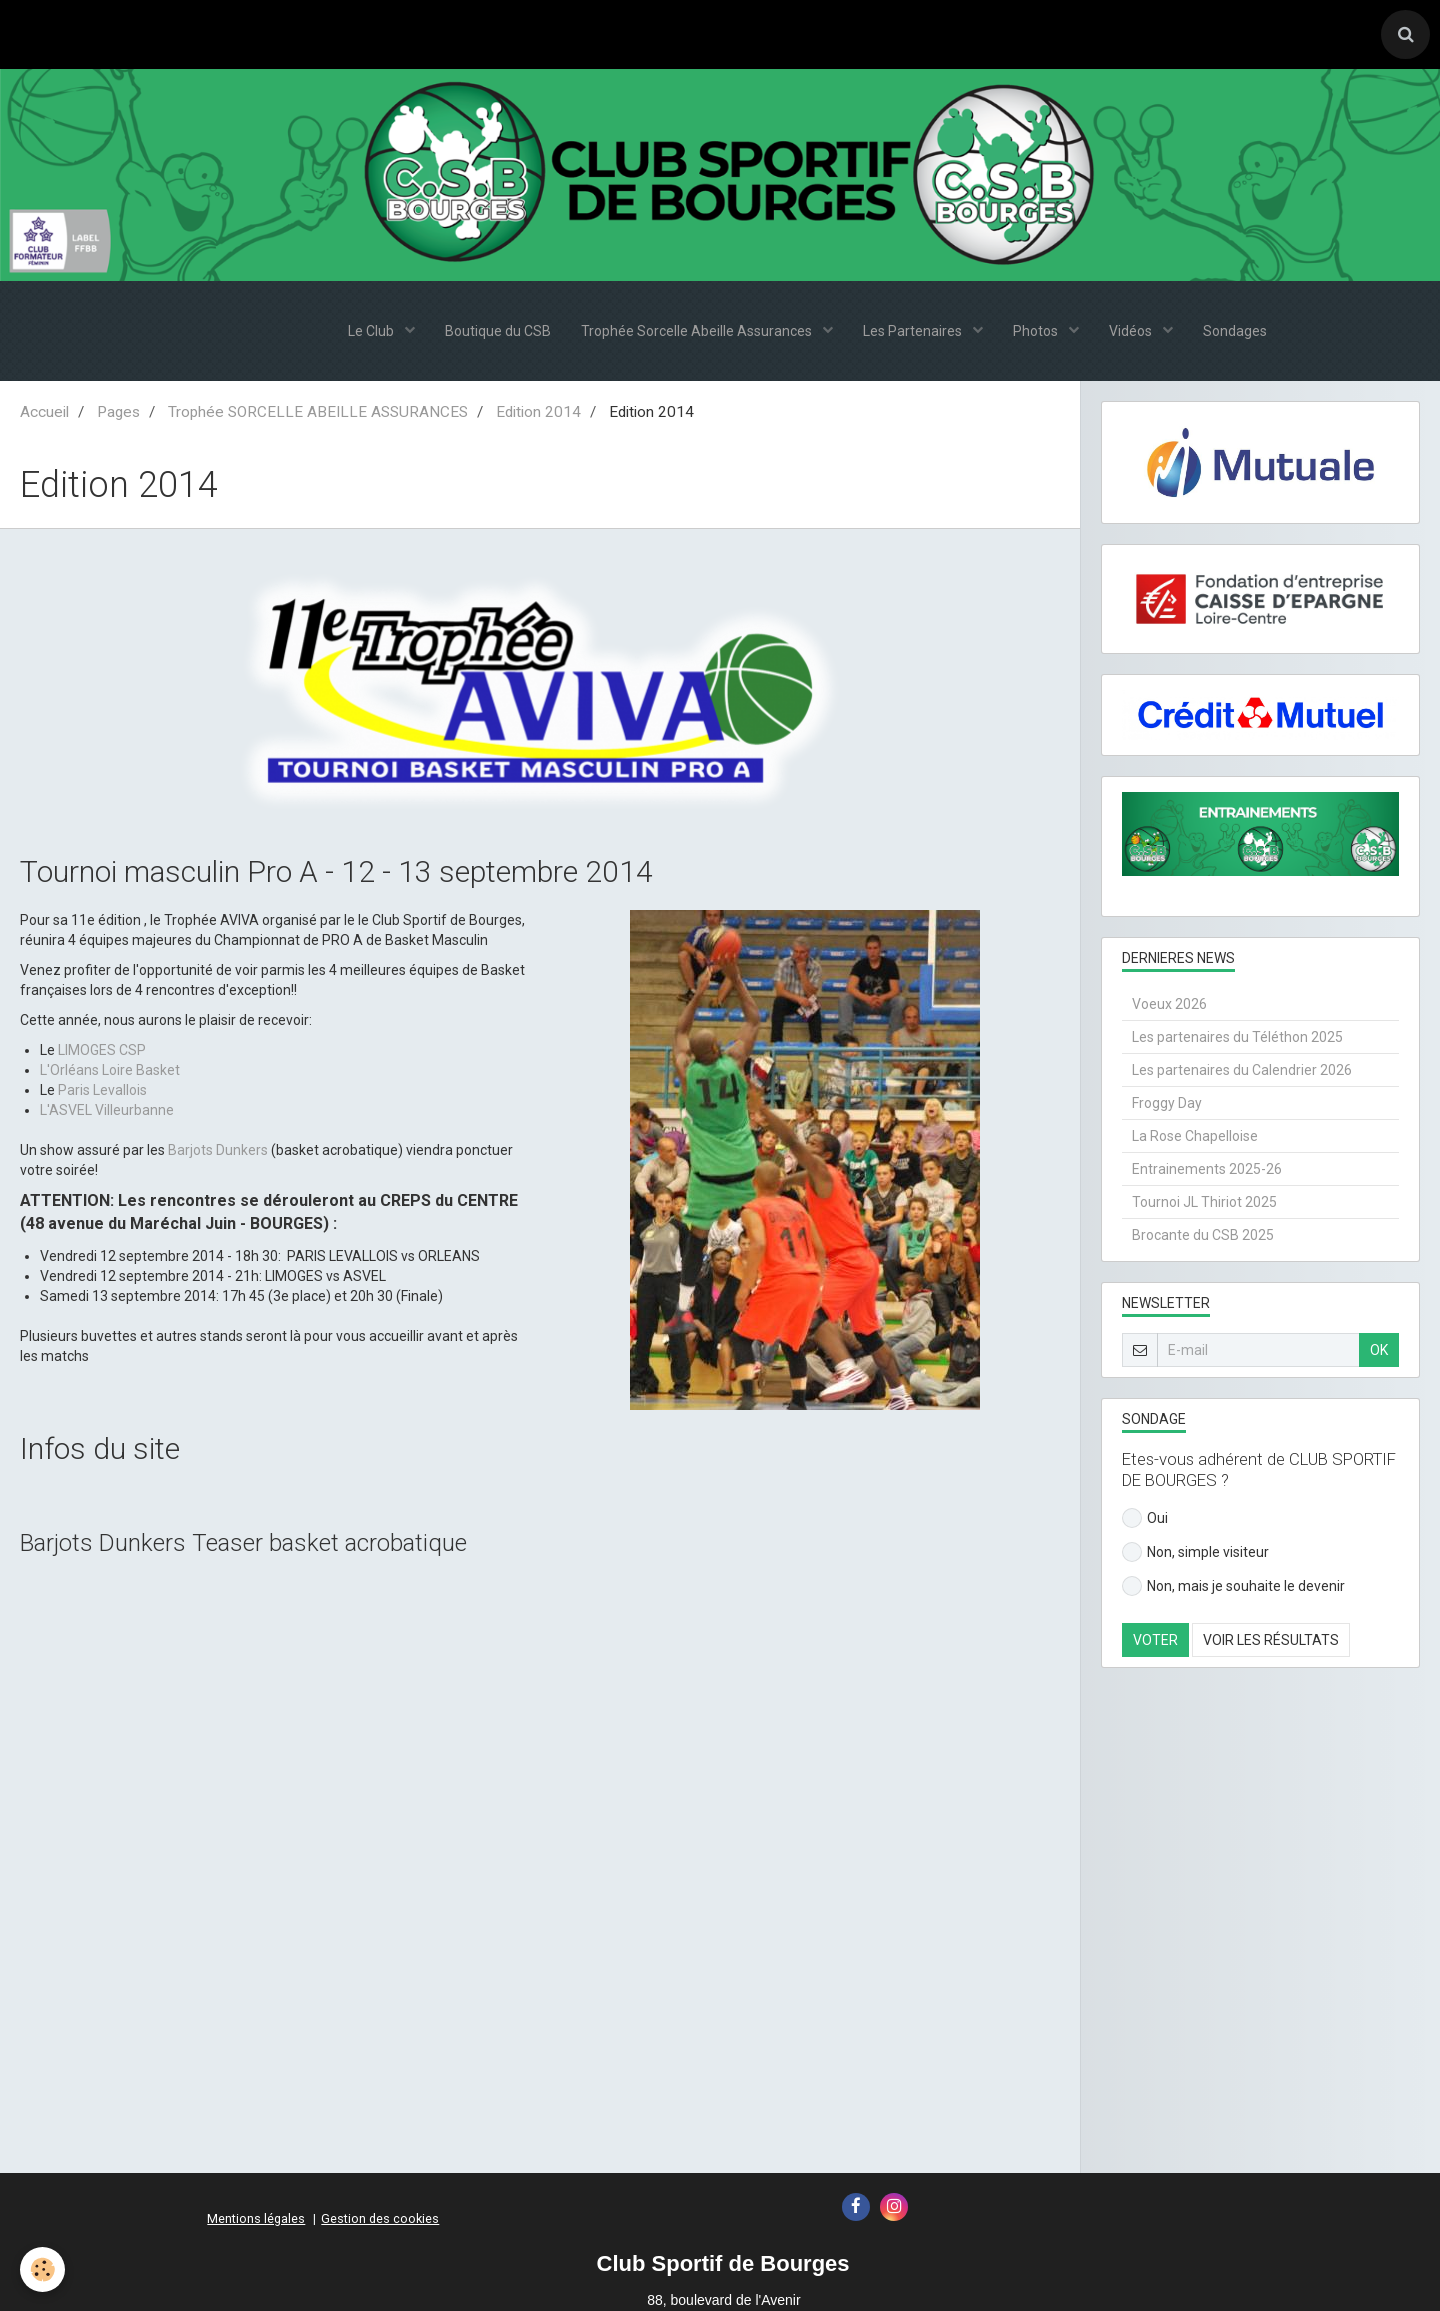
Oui (1145, 1518)
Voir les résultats (1271, 1640)
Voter (1155, 1640)
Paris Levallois (102, 1090)
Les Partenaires (914, 331)
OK (1379, 1350)
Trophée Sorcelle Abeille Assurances (698, 331)
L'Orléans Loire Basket (110, 1070)
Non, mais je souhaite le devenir (1233, 1586)
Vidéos (1132, 331)
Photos (1037, 331)
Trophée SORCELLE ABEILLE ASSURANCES (318, 412)
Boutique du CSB (498, 331)
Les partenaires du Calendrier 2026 (1242, 1070)
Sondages (1235, 331)
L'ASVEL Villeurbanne (107, 1110)
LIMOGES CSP (102, 1050)
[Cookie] (42, 2269)
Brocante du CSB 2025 (1203, 1235)
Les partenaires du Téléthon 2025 (1237, 1037)
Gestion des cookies (380, 2218)
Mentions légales (256, 2218)
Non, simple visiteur (1195, 1552)
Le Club (372, 331)
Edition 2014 (538, 412)
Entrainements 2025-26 (1207, 1169)
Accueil (44, 412)
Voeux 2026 (1169, 1004)
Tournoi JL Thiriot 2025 (1204, 1202)
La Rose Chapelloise (1195, 1136)
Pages (118, 412)
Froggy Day (1167, 1103)
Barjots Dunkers (218, 1150)
